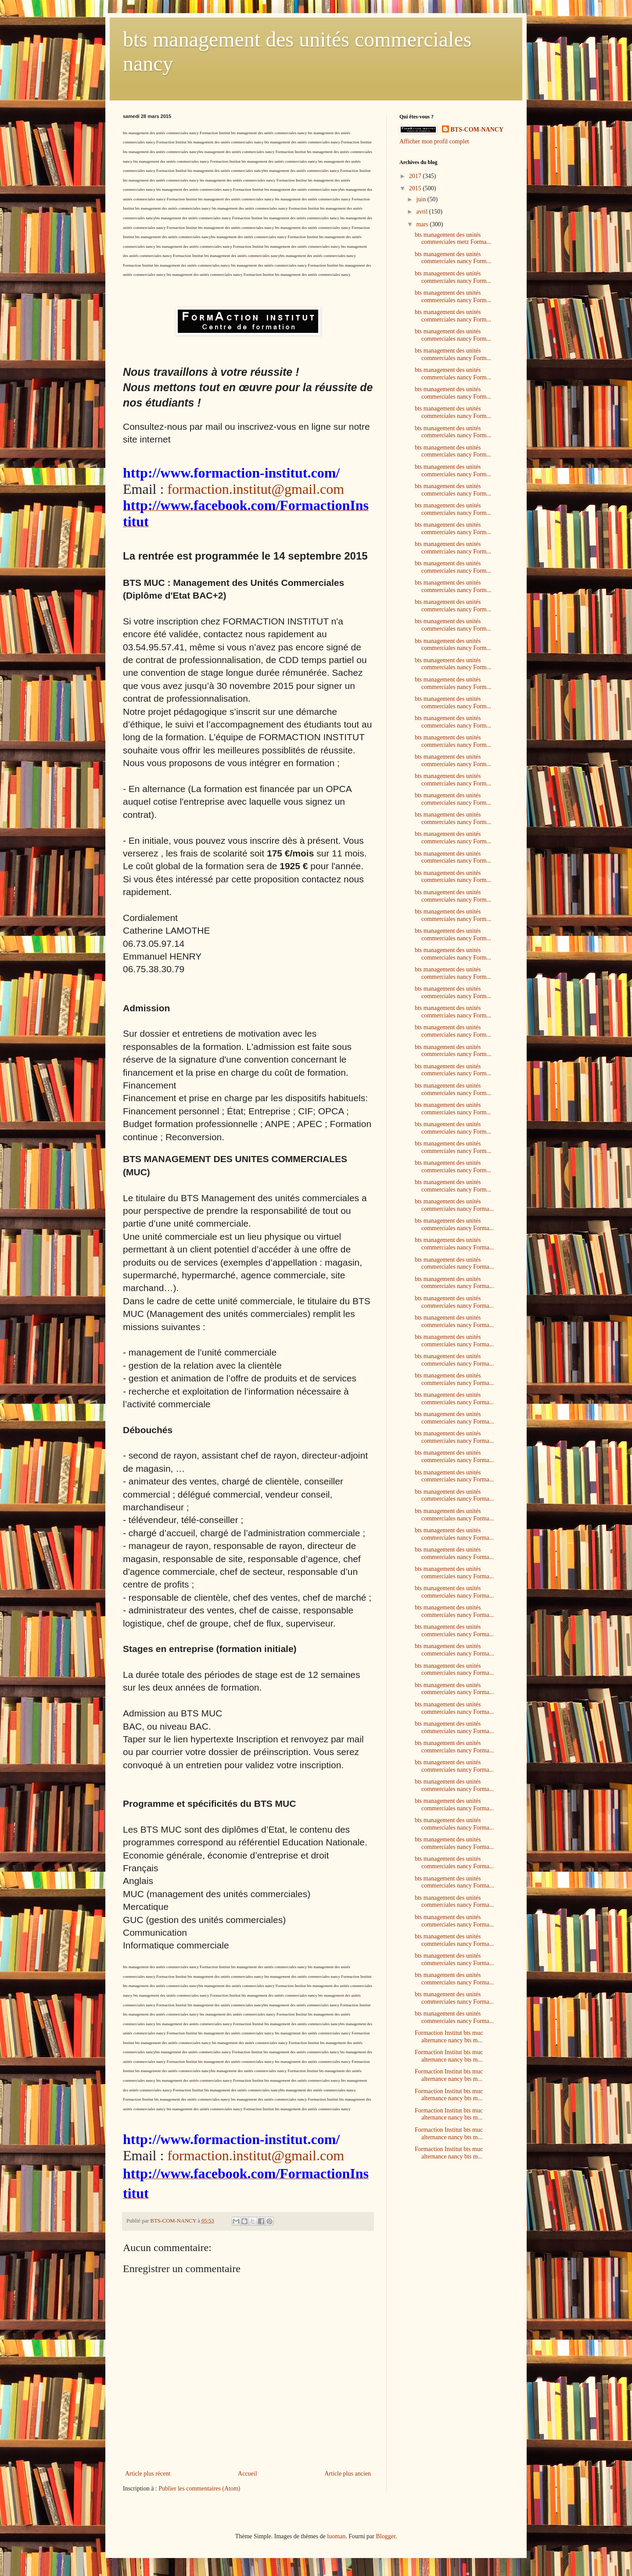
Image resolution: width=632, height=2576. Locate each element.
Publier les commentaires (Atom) (199, 2488)
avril (422, 211)
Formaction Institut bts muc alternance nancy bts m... (449, 2037)
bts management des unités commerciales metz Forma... (453, 239)
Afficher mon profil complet (434, 141)
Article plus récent (147, 2473)
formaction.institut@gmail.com (255, 489)
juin (421, 199)
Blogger (385, 2536)
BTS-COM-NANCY (477, 129)
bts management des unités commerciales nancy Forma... (454, 1205)
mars (423, 224)
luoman (336, 2536)
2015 (416, 188)
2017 (416, 176)
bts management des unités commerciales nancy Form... (453, 258)
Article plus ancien (347, 2473)
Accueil (247, 2473)
